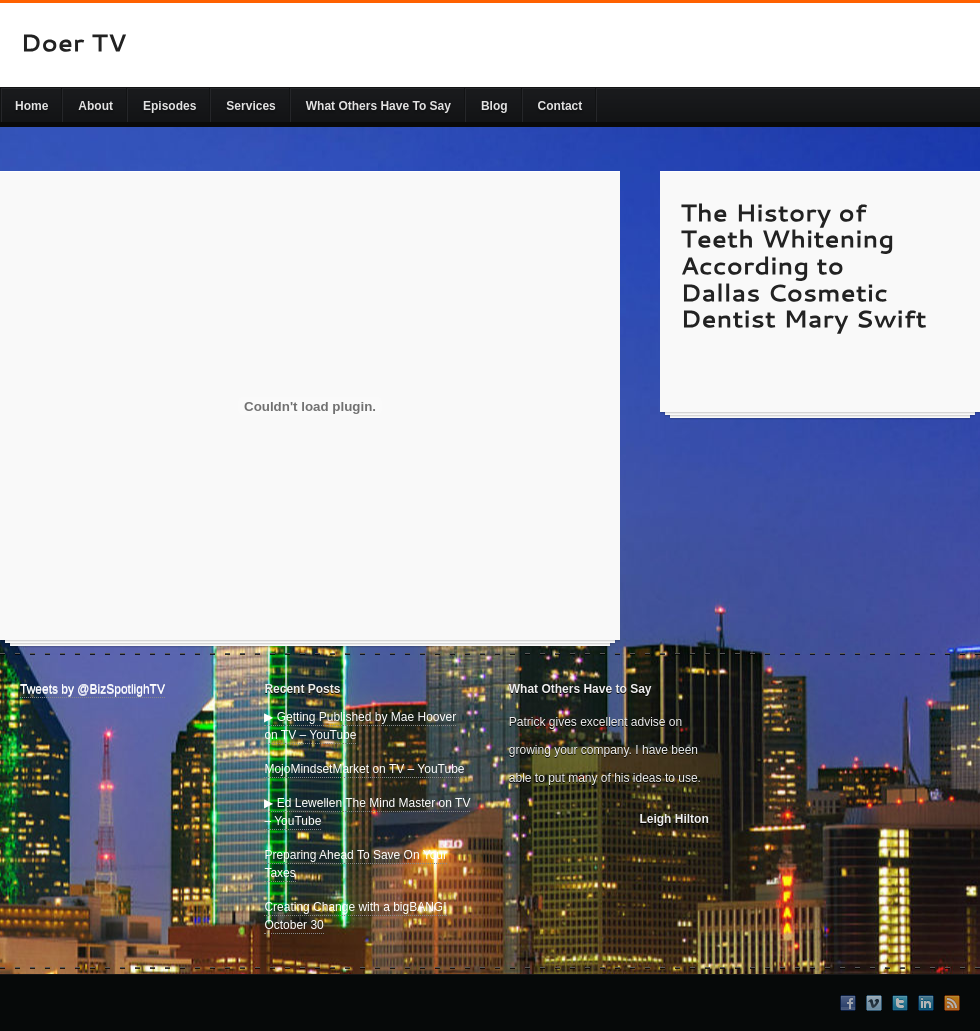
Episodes (169, 106)
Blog (494, 106)
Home (31, 106)
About (95, 106)
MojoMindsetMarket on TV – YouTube (364, 769)
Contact (560, 106)
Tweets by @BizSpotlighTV (92, 689)
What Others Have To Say (378, 106)
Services (250, 106)
